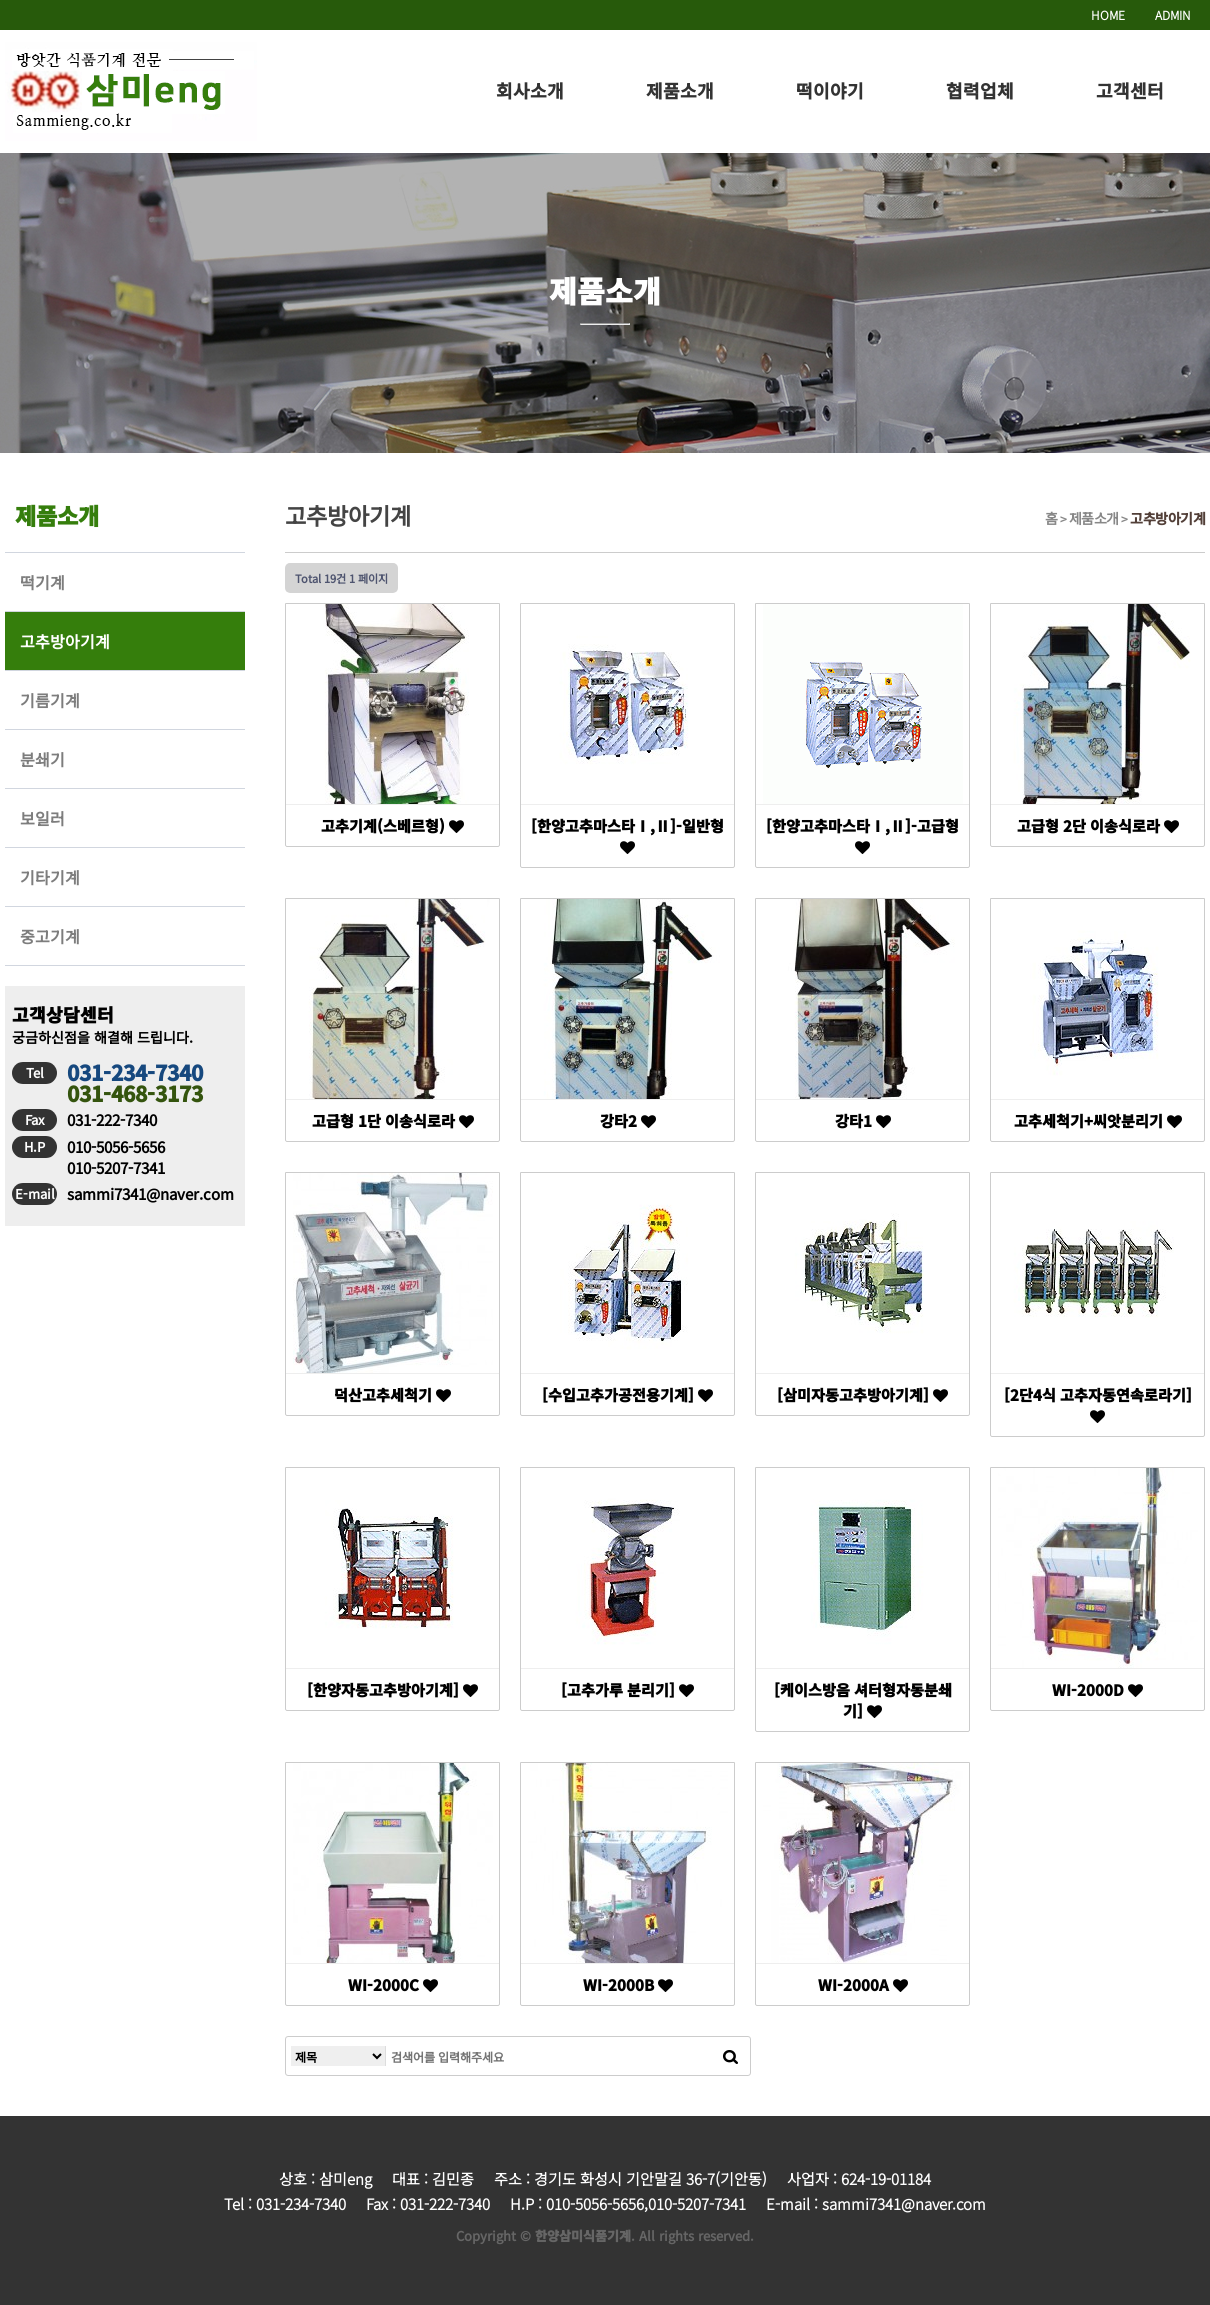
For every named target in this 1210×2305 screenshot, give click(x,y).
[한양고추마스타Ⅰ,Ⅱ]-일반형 (627, 835)
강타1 (863, 1120)
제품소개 (680, 90)
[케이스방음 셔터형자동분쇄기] (863, 1700)
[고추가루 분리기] (627, 1689)
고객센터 (1130, 90)
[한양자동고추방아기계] (392, 1689)
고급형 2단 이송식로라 (1098, 825)
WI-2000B (628, 1984)
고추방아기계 (1167, 518)
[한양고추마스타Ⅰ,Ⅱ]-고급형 (862, 835)
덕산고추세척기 (392, 1394)
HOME (1108, 14)
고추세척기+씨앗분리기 (1098, 1120)
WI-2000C (393, 1984)
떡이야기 (830, 90)
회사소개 (530, 90)
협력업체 (980, 90)
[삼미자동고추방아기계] (862, 1394)
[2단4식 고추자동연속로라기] (1098, 1404)
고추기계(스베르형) (392, 825)
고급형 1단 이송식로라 (393, 1120)
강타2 (628, 1120)
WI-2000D (1097, 1689)
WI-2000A (863, 1984)
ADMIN (1172, 14)
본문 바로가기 (0, 0)
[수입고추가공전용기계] (627, 1394)
